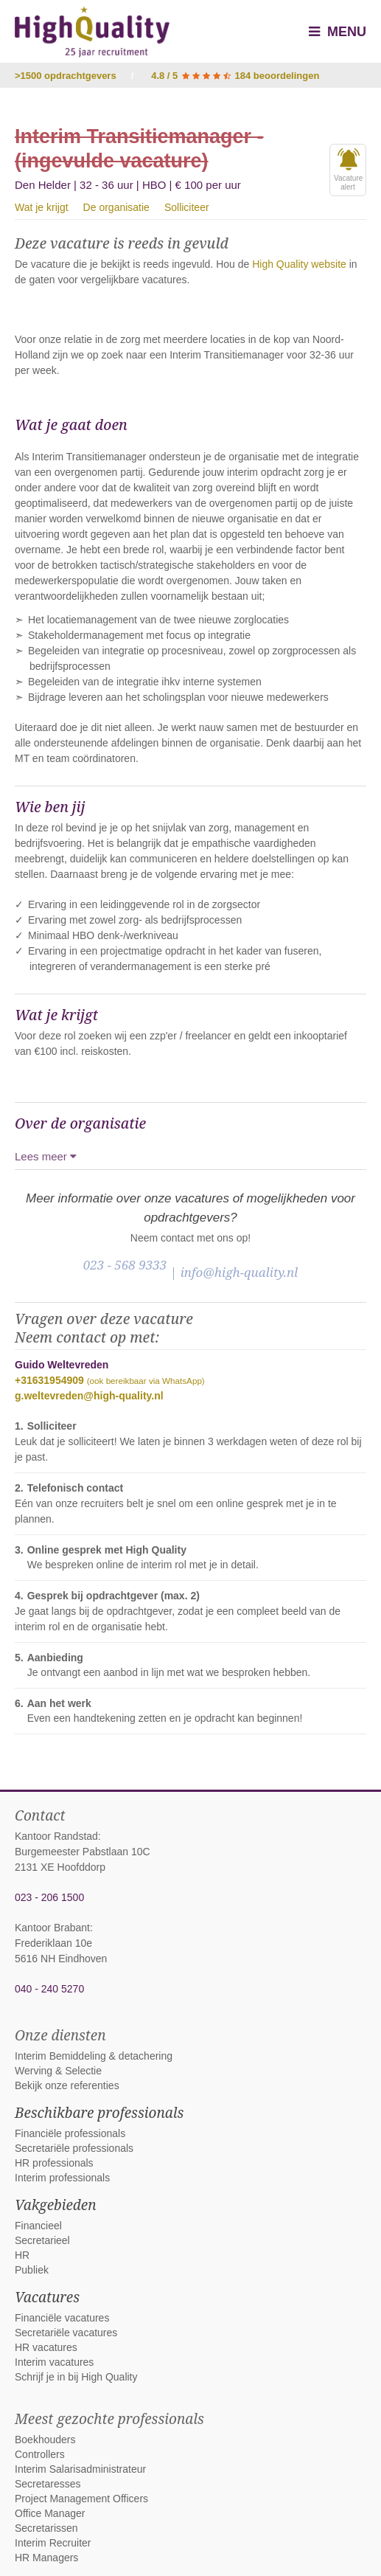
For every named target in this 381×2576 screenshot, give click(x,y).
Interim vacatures (54, 2362)
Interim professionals (62, 2178)
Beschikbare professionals (99, 2112)
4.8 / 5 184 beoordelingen (235, 75)
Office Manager (50, 2513)
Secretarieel (42, 2240)
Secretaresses (47, 2484)
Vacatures (47, 2297)
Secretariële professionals (74, 2148)
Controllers (40, 2454)
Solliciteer (186, 207)
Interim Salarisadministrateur (80, 2469)
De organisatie (116, 207)
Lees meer (46, 1156)
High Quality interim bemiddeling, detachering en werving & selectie (92, 32)
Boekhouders (45, 2439)
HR (22, 2255)
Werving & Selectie (58, 2071)
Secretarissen (46, 2528)
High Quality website (299, 264)
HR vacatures (46, 2347)
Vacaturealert (348, 169)
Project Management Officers (81, 2498)
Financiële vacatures (62, 2318)
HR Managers (46, 2557)
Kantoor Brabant (52, 1927)
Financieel (38, 2226)
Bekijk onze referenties (67, 2085)
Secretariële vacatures (66, 2332)
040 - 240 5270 (49, 1989)
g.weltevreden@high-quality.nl (89, 1396)
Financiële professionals (70, 2133)
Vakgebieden (56, 2205)
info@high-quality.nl (239, 1272)
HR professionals (54, 2163)
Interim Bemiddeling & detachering (93, 2056)
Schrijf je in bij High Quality (76, 2377)
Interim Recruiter (53, 2543)
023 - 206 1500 (49, 1897)
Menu (337, 31)
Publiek (32, 2270)
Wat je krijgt (42, 207)
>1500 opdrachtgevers (65, 75)
